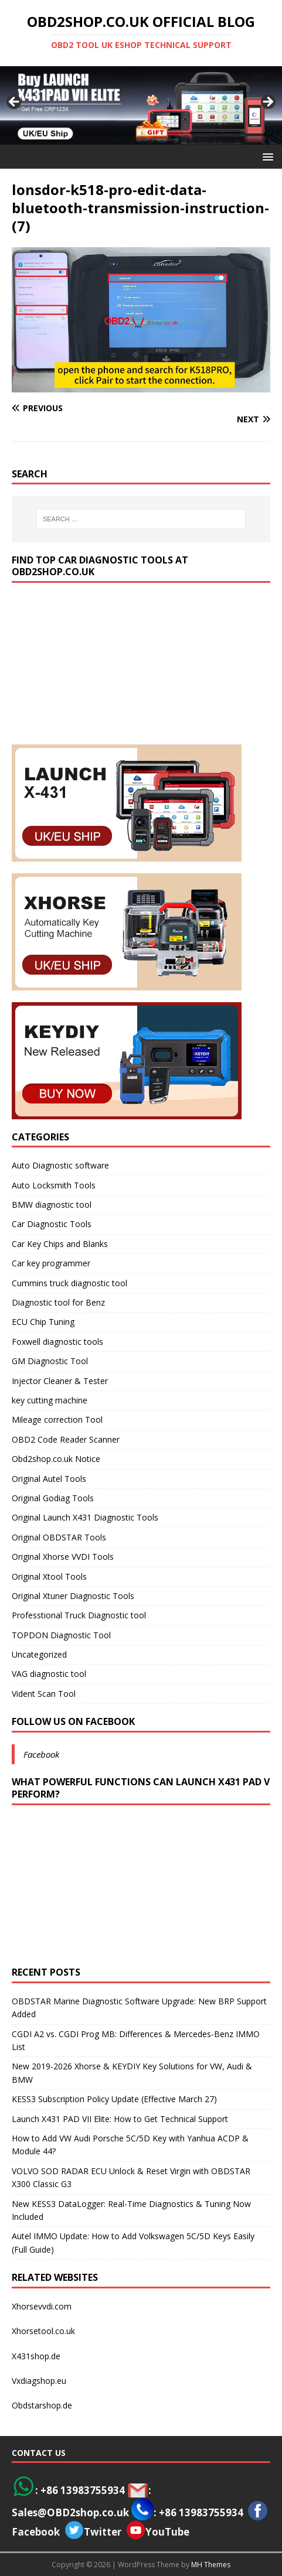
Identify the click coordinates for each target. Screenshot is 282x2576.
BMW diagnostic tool (51, 1204)
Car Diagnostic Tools (51, 1223)
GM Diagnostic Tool (50, 1360)
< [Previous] (14, 102)
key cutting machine (49, 1400)
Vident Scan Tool (44, 1693)
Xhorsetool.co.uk (43, 2330)
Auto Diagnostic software (60, 1165)
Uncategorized (39, 1654)
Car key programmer (51, 1263)
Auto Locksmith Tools (54, 1185)
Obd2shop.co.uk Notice (56, 1458)
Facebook (41, 1754)
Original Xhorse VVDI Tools (63, 1556)
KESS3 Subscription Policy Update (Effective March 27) (114, 2098)
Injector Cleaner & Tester (60, 1380)
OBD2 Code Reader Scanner (66, 1439)
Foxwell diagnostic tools (57, 1341)
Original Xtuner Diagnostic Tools (73, 1595)
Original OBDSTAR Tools (59, 1537)
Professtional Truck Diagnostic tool (79, 1615)
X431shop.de (36, 2356)
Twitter (102, 2532)
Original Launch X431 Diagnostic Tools (85, 1517)
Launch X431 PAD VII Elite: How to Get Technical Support (120, 2118)
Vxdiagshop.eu (39, 2380)
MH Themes (210, 2565)
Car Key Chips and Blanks (60, 1243)
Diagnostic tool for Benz (58, 1302)
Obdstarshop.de (42, 2405)
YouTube (157, 2532)
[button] (266, 156)
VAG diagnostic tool (49, 1673)
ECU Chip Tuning (43, 1321)
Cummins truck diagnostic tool (69, 1283)
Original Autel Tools (49, 1478)
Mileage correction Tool (57, 1419)
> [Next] (267, 102)
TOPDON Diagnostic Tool (61, 1635)
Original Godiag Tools (53, 1498)
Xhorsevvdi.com (42, 2306)
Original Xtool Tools (49, 1576)
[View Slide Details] (141, 105)
